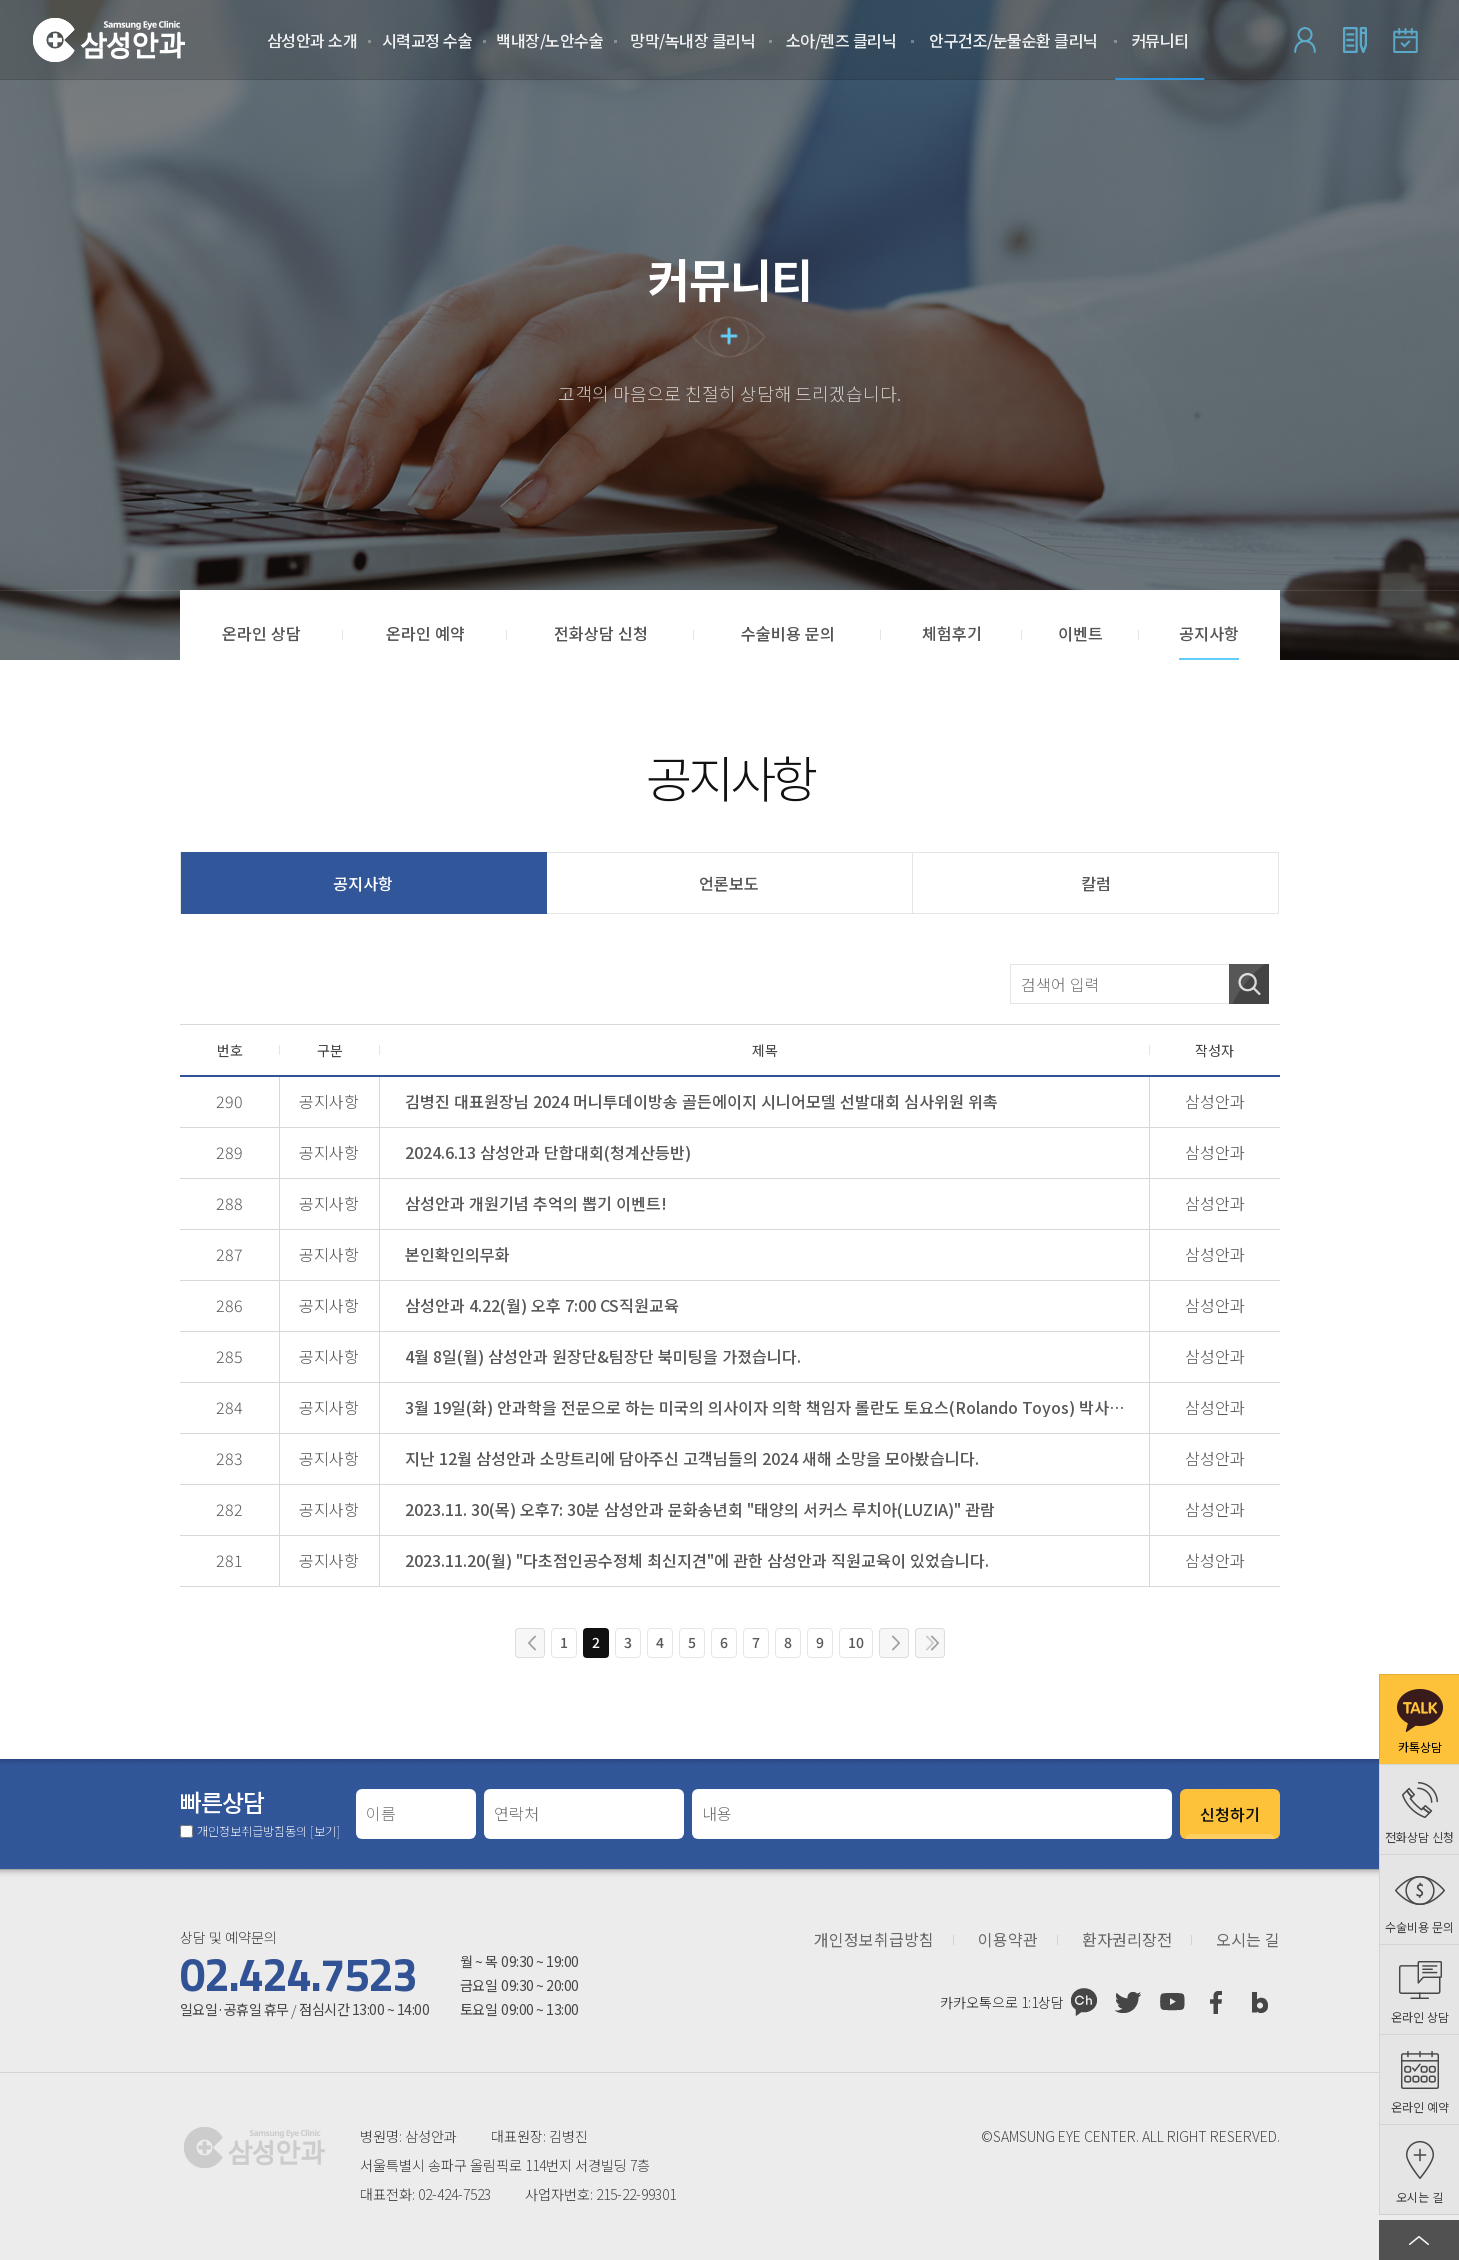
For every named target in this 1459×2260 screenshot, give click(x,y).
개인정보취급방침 (874, 1940)
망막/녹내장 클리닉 (692, 40)
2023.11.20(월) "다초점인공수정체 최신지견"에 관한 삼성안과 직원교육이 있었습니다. (697, 1560)
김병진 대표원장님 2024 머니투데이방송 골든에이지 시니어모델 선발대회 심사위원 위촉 (701, 1101)
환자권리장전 (1127, 1940)
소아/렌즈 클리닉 (841, 40)
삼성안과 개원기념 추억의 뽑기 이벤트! (536, 1203)
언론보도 (729, 883)
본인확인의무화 (457, 1254)
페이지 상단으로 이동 (1419, 2240)
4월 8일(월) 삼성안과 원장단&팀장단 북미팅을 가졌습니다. (603, 1356)
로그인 (1305, 40)
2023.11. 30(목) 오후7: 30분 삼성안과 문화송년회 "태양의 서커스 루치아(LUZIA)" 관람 (700, 1509)
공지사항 (363, 883)
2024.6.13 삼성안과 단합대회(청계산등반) (548, 1152)
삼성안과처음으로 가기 (109, 40)
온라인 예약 (1405, 40)
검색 (1249, 984)
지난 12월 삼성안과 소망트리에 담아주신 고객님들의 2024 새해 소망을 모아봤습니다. (692, 1458)
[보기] (325, 1830)
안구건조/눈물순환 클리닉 (1013, 40)
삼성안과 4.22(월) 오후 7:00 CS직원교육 (542, 1305)
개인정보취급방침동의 (268, 1831)
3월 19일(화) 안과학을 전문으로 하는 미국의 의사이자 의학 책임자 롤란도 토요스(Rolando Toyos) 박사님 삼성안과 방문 (770, 1407)
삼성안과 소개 (312, 40)
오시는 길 (1248, 1940)
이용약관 (1008, 1940)
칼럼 (1096, 883)
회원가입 (1355, 40)
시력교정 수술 (427, 40)
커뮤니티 (1160, 40)
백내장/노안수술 (549, 40)
